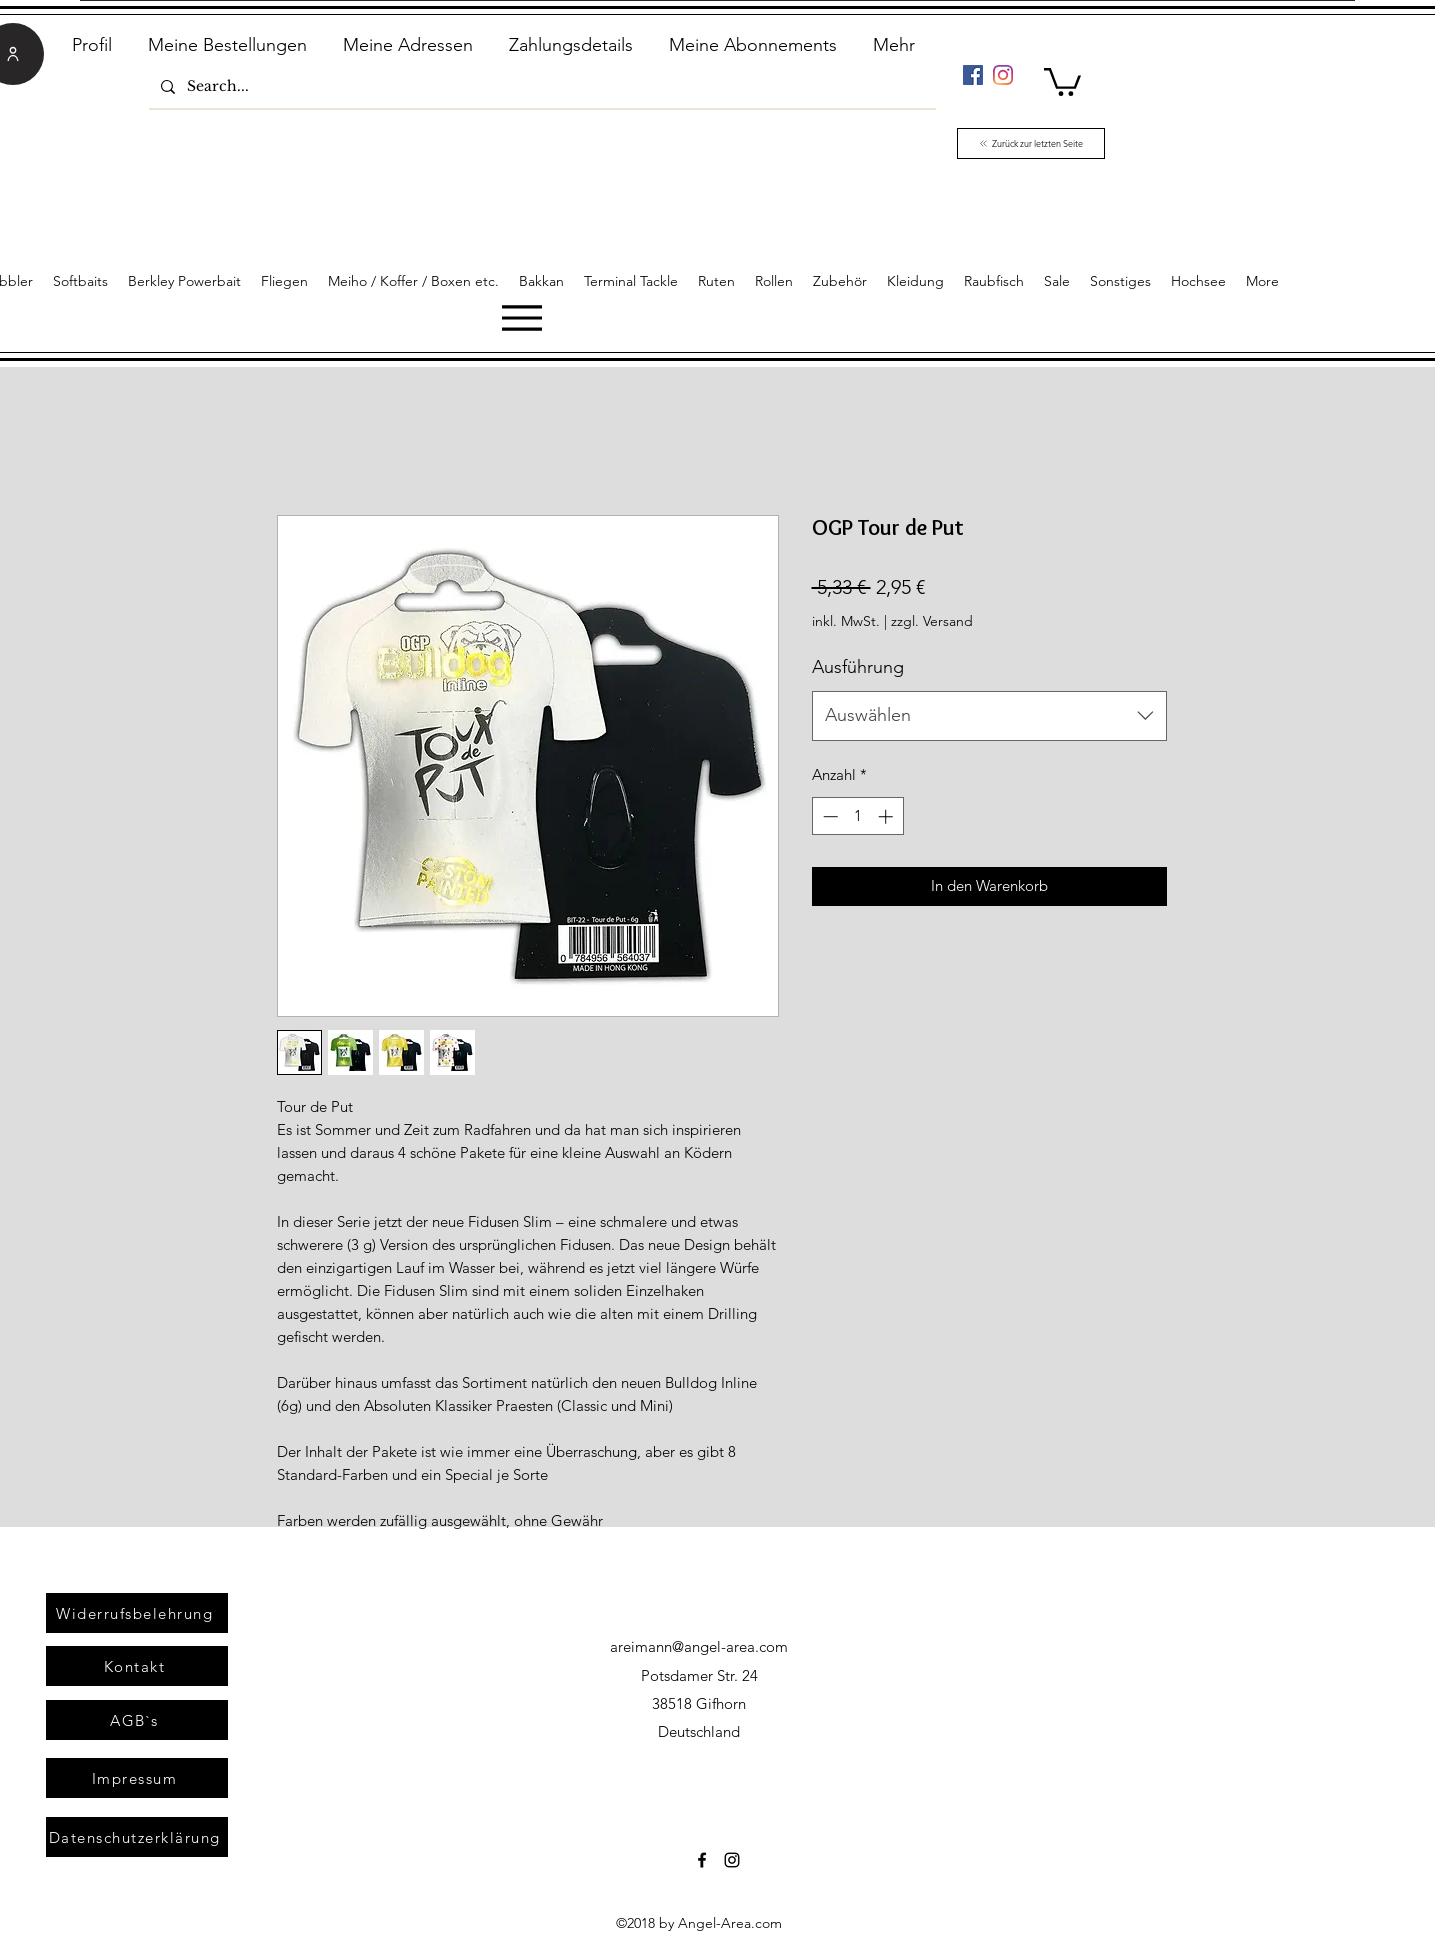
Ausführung (858, 667)
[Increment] (887, 816)
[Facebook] (973, 75)
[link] (1062, 80)
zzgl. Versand (932, 621)
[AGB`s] (137, 1720)
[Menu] (521, 317)
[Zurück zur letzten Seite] (1031, 143)
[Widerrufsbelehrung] (137, 1613)
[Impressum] (137, 1778)
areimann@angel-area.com (699, 1646)
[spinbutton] (857, 816)
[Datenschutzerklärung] (137, 1837)
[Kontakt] (137, 1666)
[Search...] (540, 86)
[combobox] (989, 716)
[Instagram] (1003, 75)
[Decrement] (828, 816)
